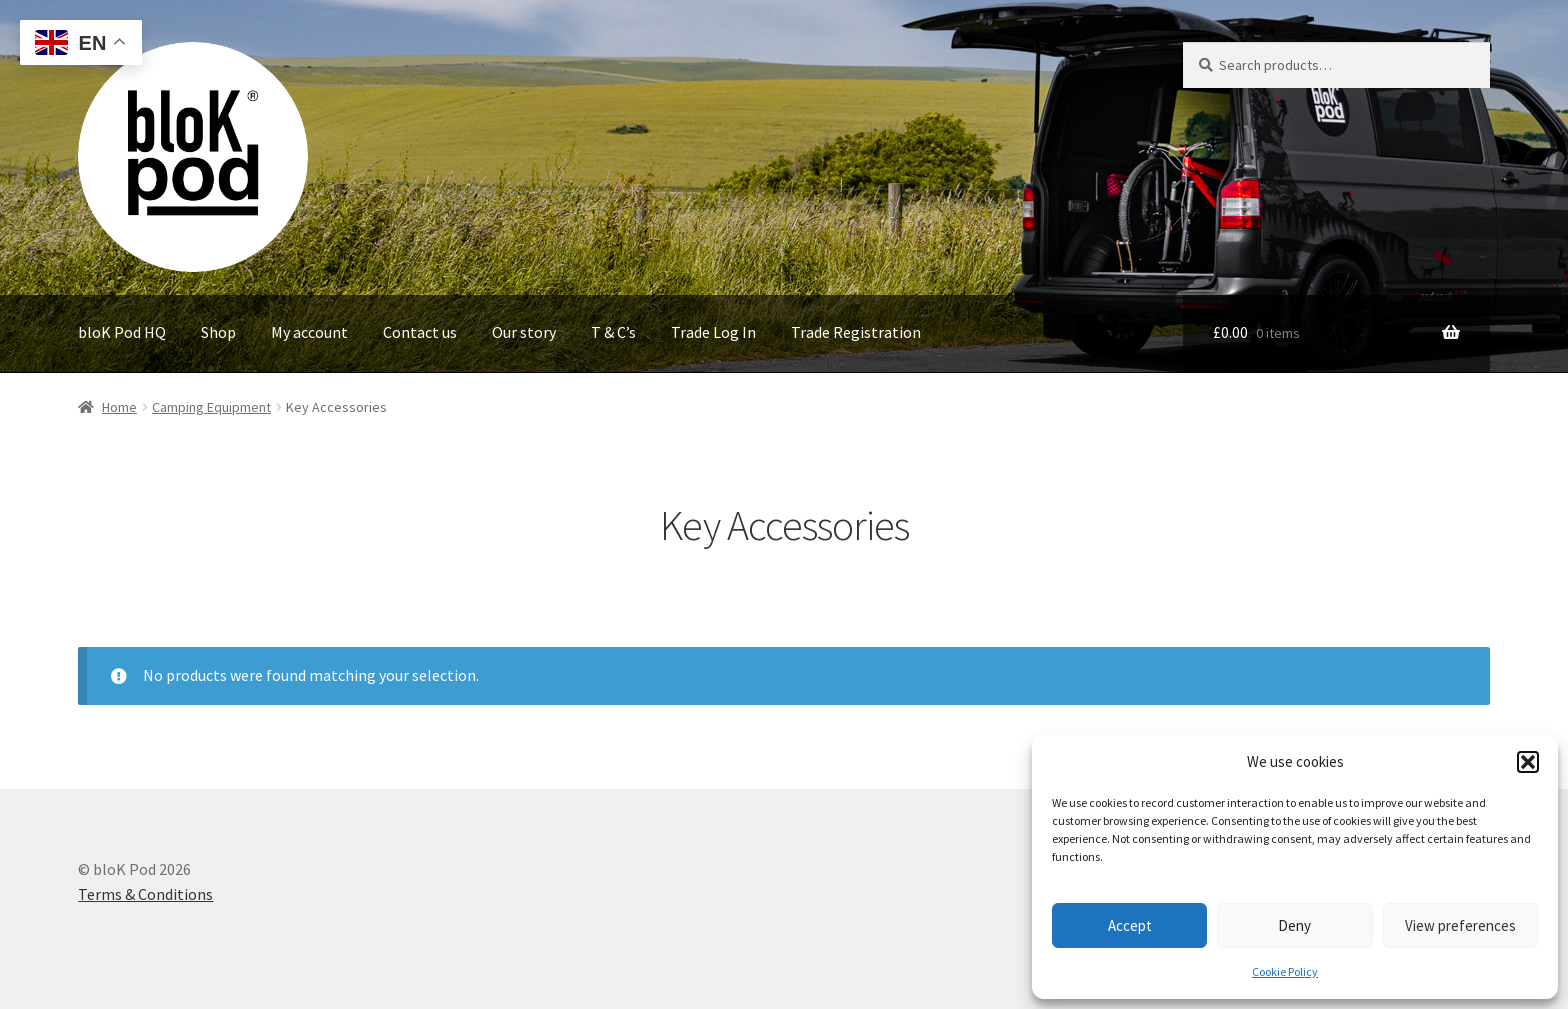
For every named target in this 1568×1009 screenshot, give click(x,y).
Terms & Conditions (145, 894)
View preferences (1460, 925)
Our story (524, 332)
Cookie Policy (1285, 971)
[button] (1528, 762)
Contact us (420, 332)
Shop (218, 332)
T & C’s (613, 332)
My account (309, 332)
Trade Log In (713, 332)
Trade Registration (856, 332)
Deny (1294, 925)
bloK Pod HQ (122, 332)
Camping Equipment (211, 407)
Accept (1130, 925)
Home (119, 407)
